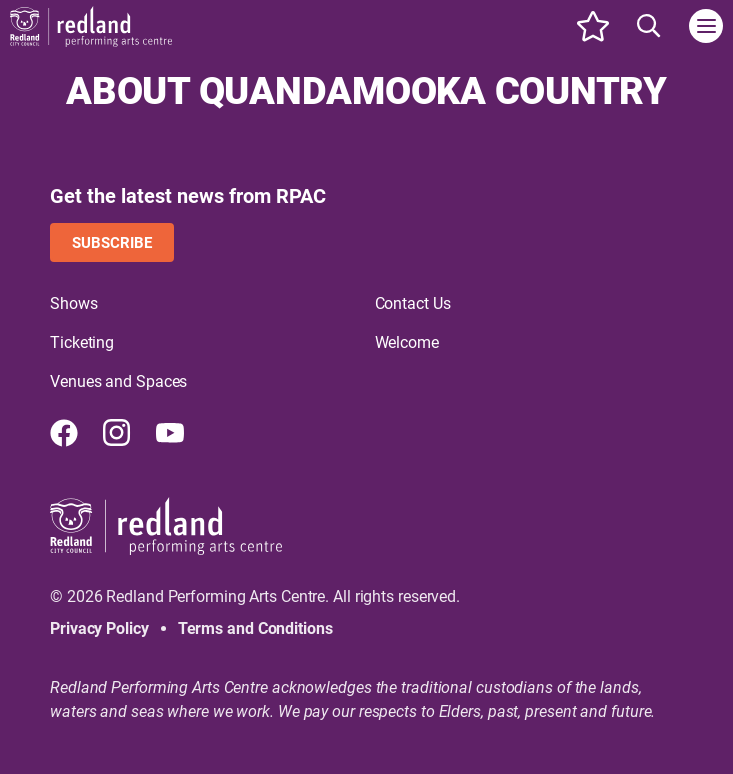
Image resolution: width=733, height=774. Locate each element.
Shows (74, 303)
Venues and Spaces (118, 381)
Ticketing (82, 342)
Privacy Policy (99, 628)
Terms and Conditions (255, 628)
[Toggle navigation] (706, 26)
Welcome (407, 342)
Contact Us (413, 303)
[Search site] (649, 26)
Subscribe (112, 243)
